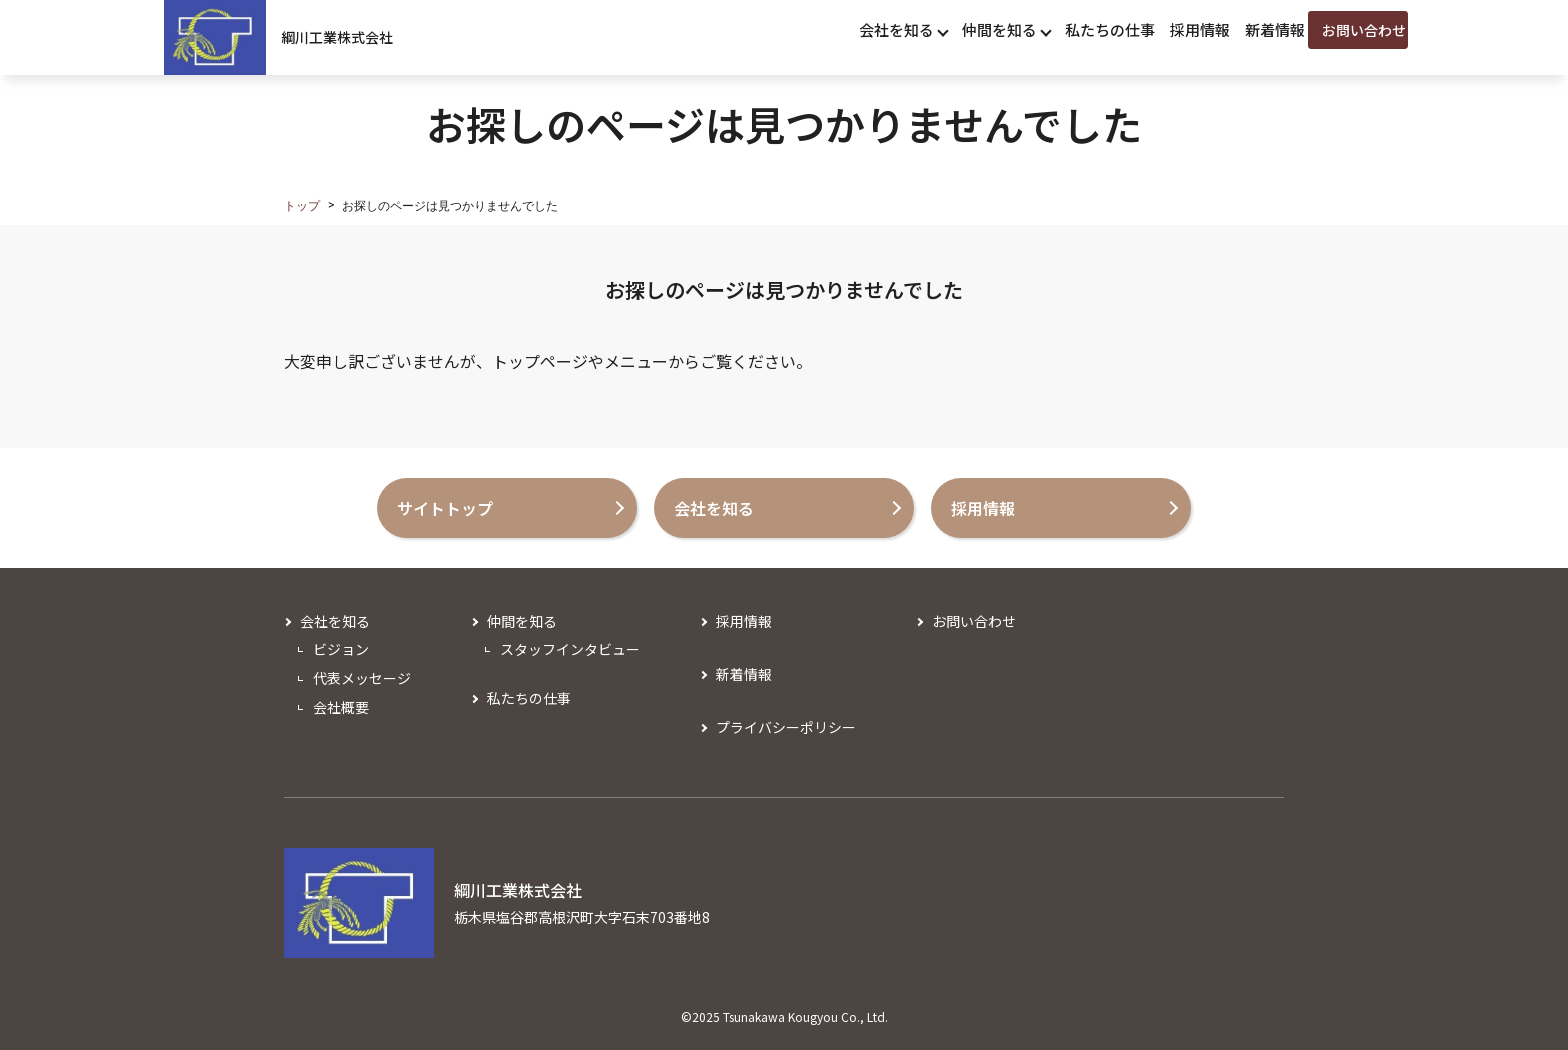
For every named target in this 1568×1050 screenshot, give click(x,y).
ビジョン (341, 649)
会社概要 (341, 707)
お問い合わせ (974, 621)
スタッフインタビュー (570, 649)
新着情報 (744, 674)
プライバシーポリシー (786, 727)
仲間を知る (522, 621)
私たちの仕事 (529, 698)
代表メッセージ (362, 678)
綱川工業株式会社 (337, 37)
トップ (302, 206)
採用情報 (744, 621)
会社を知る (335, 621)
